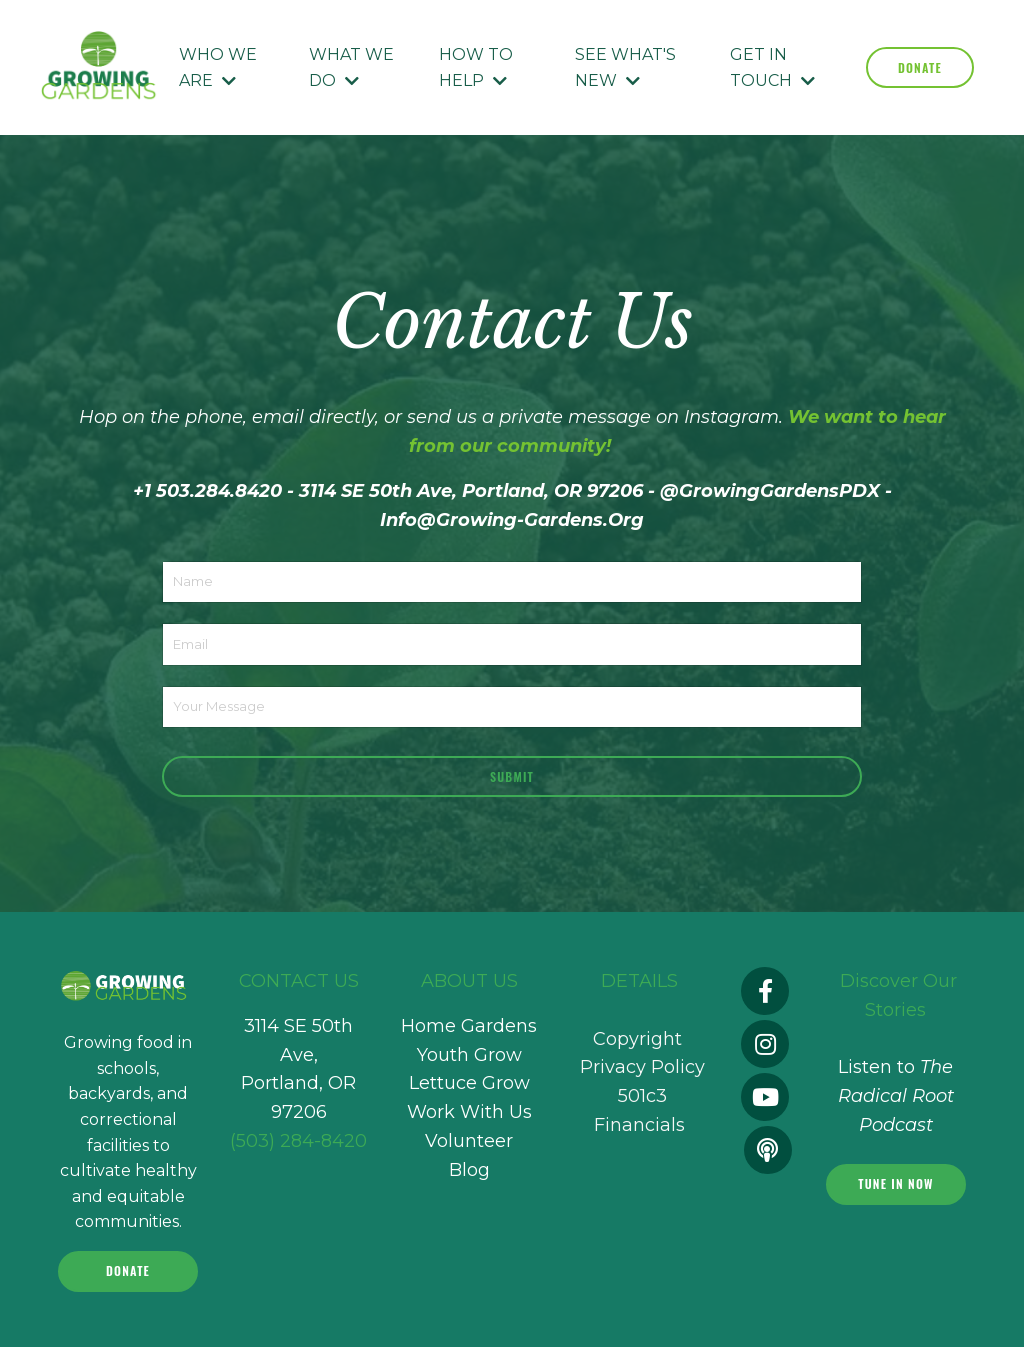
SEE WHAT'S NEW (625, 67)
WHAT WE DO (351, 67)
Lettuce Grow (469, 1083)
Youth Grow (469, 1055)
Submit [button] (512, 776)
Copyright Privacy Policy (640, 1068)
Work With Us (469, 1112)
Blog (469, 1170)
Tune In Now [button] (895, 1183)
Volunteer (469, 1141)
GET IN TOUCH (772, 67)
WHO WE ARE (218, 67)
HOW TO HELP (476, 67)
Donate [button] (128, 1270)
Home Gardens (469, 1026)
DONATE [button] (920, 67)
